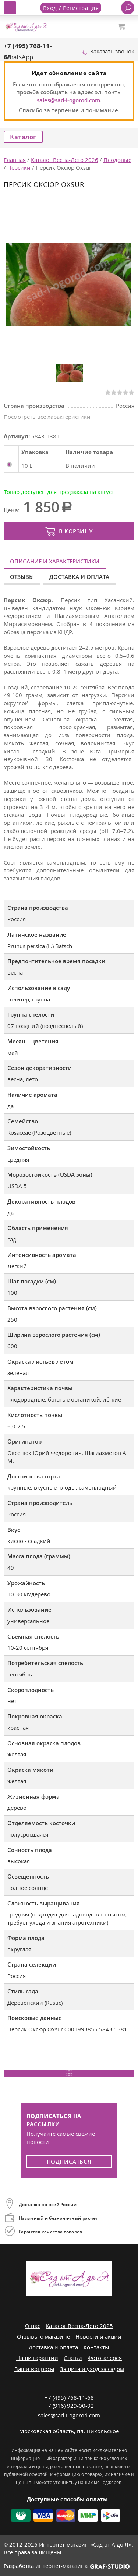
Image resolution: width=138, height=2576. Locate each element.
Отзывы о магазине (43, 2336)
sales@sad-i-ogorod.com (68, 100)
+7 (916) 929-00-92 (69, 2405)
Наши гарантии (37, 2357)
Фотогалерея (105, 2357)
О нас (32, 2325)
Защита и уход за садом (92, 2368)
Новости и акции (98, 2336)
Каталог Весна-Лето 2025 (79, 2325)
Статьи (73, 2357)
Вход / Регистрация (71, 7)
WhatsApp (18, 57)
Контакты (96, 2347)
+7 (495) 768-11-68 (69, 2397)
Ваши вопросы (34, 2368)
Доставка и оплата (79, 576)
